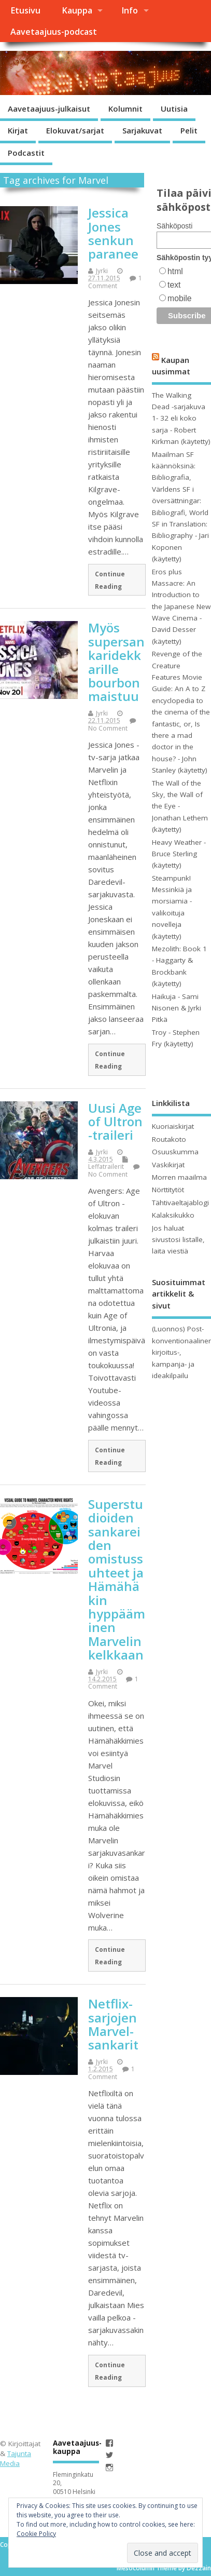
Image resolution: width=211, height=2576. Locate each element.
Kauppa (77, 10)
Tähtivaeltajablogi (180, 1202)
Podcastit (26, 152)
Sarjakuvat (142, 130)
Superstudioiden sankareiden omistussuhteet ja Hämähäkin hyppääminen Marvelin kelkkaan (116, 1579)
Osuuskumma (175, 1151)
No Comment (108, 728)
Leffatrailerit (106, 1166)
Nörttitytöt (168, 1189)
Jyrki (102, 270)
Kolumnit (125, 108)
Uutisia (174, 108)
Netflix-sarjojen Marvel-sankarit (113, 2024)
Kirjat (18, 130)
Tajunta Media (15, 2458)
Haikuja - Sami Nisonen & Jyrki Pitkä (176, 1008)
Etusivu (25, 10)
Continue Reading (110, 580)
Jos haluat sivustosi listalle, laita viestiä (178, 1239)
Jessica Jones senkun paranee (113, 233)
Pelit (189, 130)
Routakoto (169, 1139)
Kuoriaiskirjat (173, 1126)
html (175, 271)
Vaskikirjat (168, 1164)
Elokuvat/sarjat (75, 130)
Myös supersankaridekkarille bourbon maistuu (116, 662)
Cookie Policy (36, 2533)
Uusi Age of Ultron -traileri (115, 1121)
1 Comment (115, 282)
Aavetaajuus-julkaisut (49, 108)
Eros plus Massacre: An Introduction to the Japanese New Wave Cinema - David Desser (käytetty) (181, 606)
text (173, 284)
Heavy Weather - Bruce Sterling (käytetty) (179, 854)
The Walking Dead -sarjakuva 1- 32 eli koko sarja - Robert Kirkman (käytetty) (181, 418)
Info (129, 10)
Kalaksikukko (173, 1215)
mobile (179, 298)
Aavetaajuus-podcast (53, 31)
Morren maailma (179, 1177)
